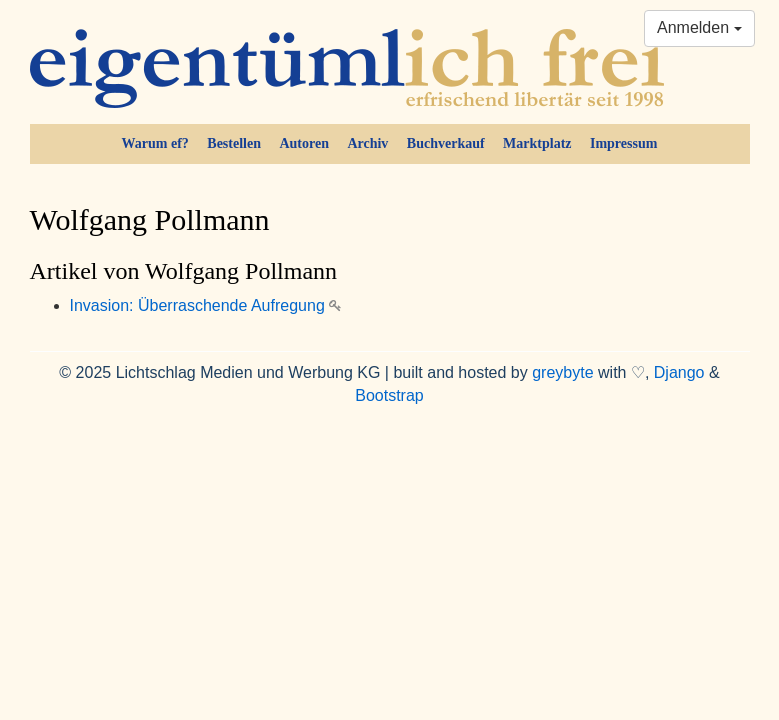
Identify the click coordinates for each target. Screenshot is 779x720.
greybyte (562, 372)
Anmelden (699, 27)
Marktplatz (537, 143)
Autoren (304, 143)
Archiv (367, 143)
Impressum (623, 143)
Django (679, 372)
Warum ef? (155, 143)
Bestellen (234, 143)
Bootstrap (389, 395)
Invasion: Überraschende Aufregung (206, 305)
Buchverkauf (446, 143)
